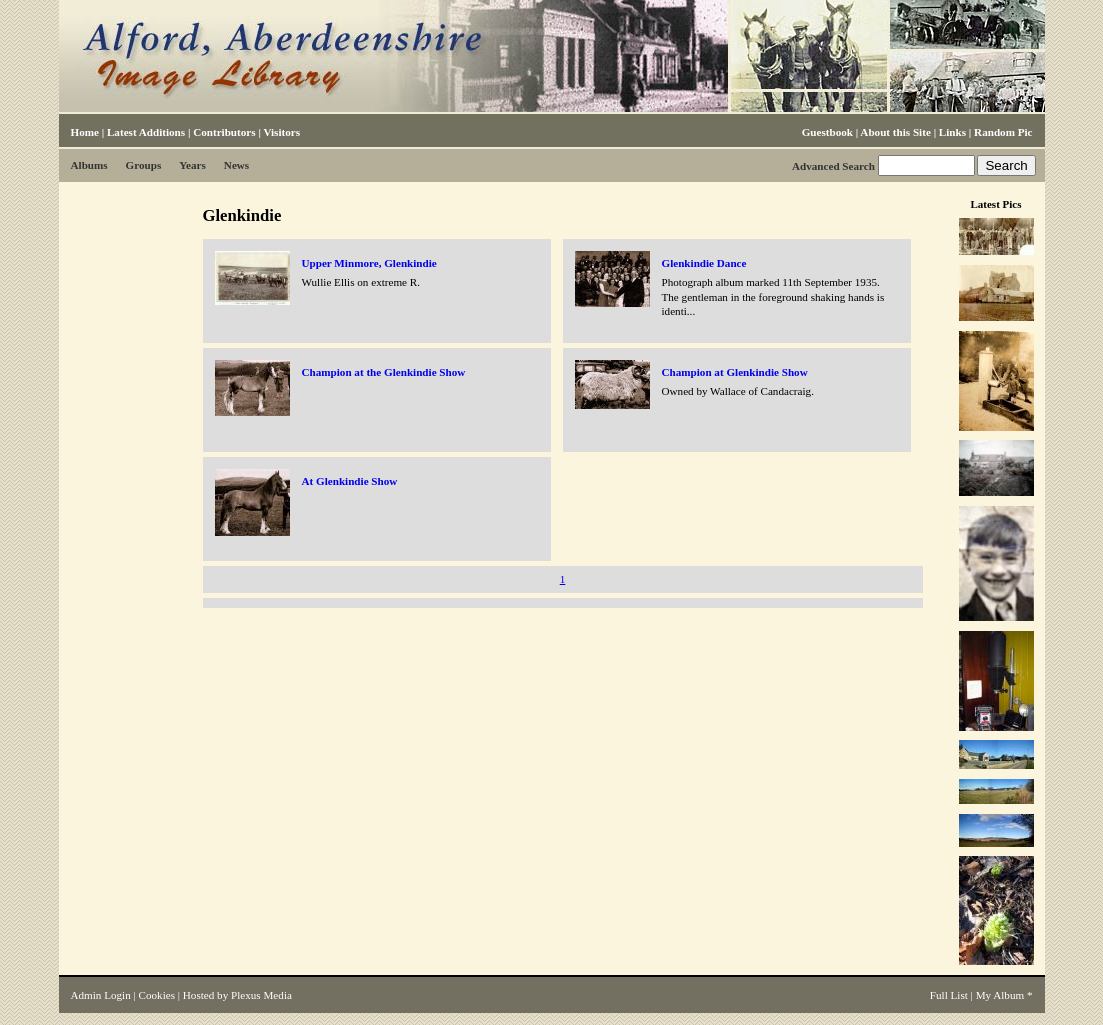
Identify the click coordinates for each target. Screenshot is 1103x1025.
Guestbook (827, 132)
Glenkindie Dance (704, 263)
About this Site (895, 132)
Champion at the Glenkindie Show (384, 372)
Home (85, 132)
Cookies (157, 995)
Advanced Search (833, 166)
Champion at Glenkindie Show (735, 372)
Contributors (224, 132)
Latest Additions (146, 132)
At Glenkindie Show (350, 481)
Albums (89, 165)
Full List (949, 995)
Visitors (281, 132)
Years (192, 165)
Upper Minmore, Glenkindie (369, 263)
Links (952, 132)
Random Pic (1003, 132)
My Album (1000, 995)
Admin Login (101, 995)
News (236, 165)
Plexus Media (261, 995)
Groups (144, 165)
